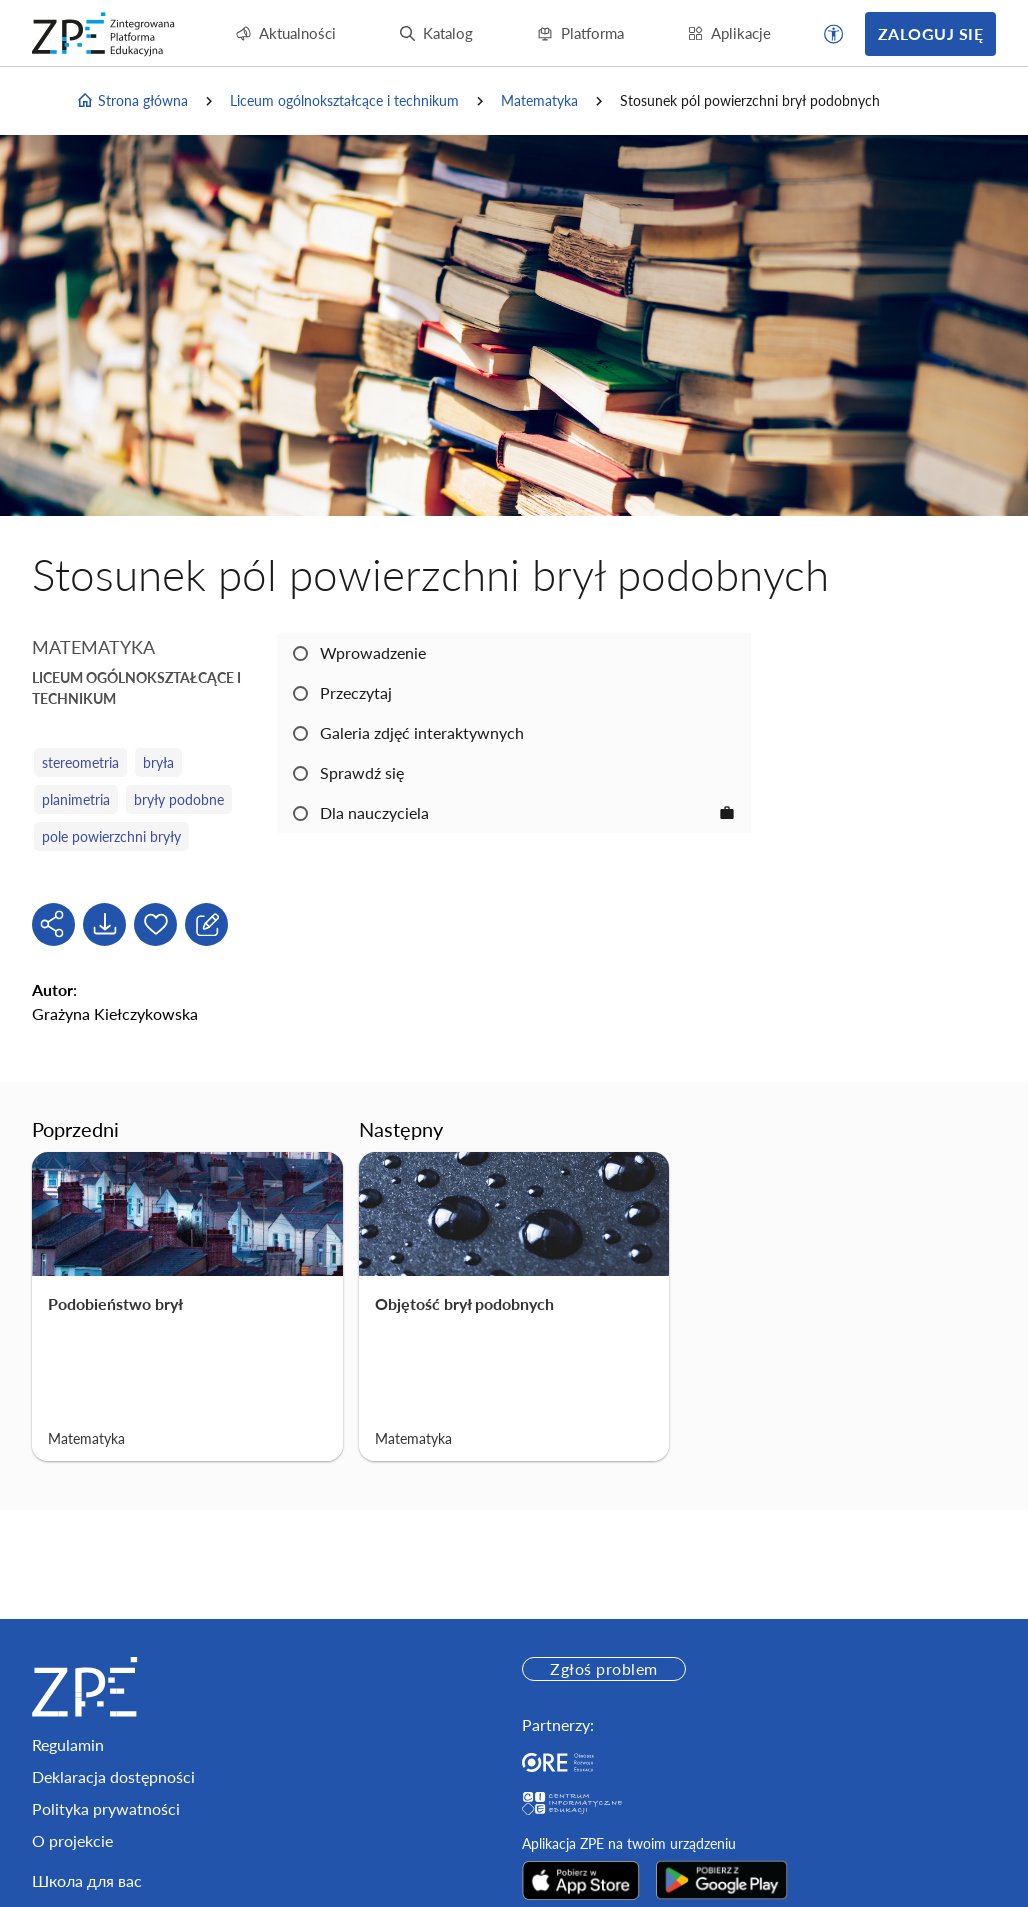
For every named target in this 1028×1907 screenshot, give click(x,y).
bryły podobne (179, 799)
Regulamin (68, 1744)
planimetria (76, 799)
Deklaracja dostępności (113, 1776)
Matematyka (539, 100)
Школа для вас (87, 1880)
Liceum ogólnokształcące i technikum (344, 100)
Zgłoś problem (603, 1668)
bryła (158, 762)
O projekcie (72, 1840)
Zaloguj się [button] (930, 33)
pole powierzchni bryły (111, 836)
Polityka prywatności (106, 1808)
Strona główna (132, 101)
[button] (834, 34)
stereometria (80, 762)
